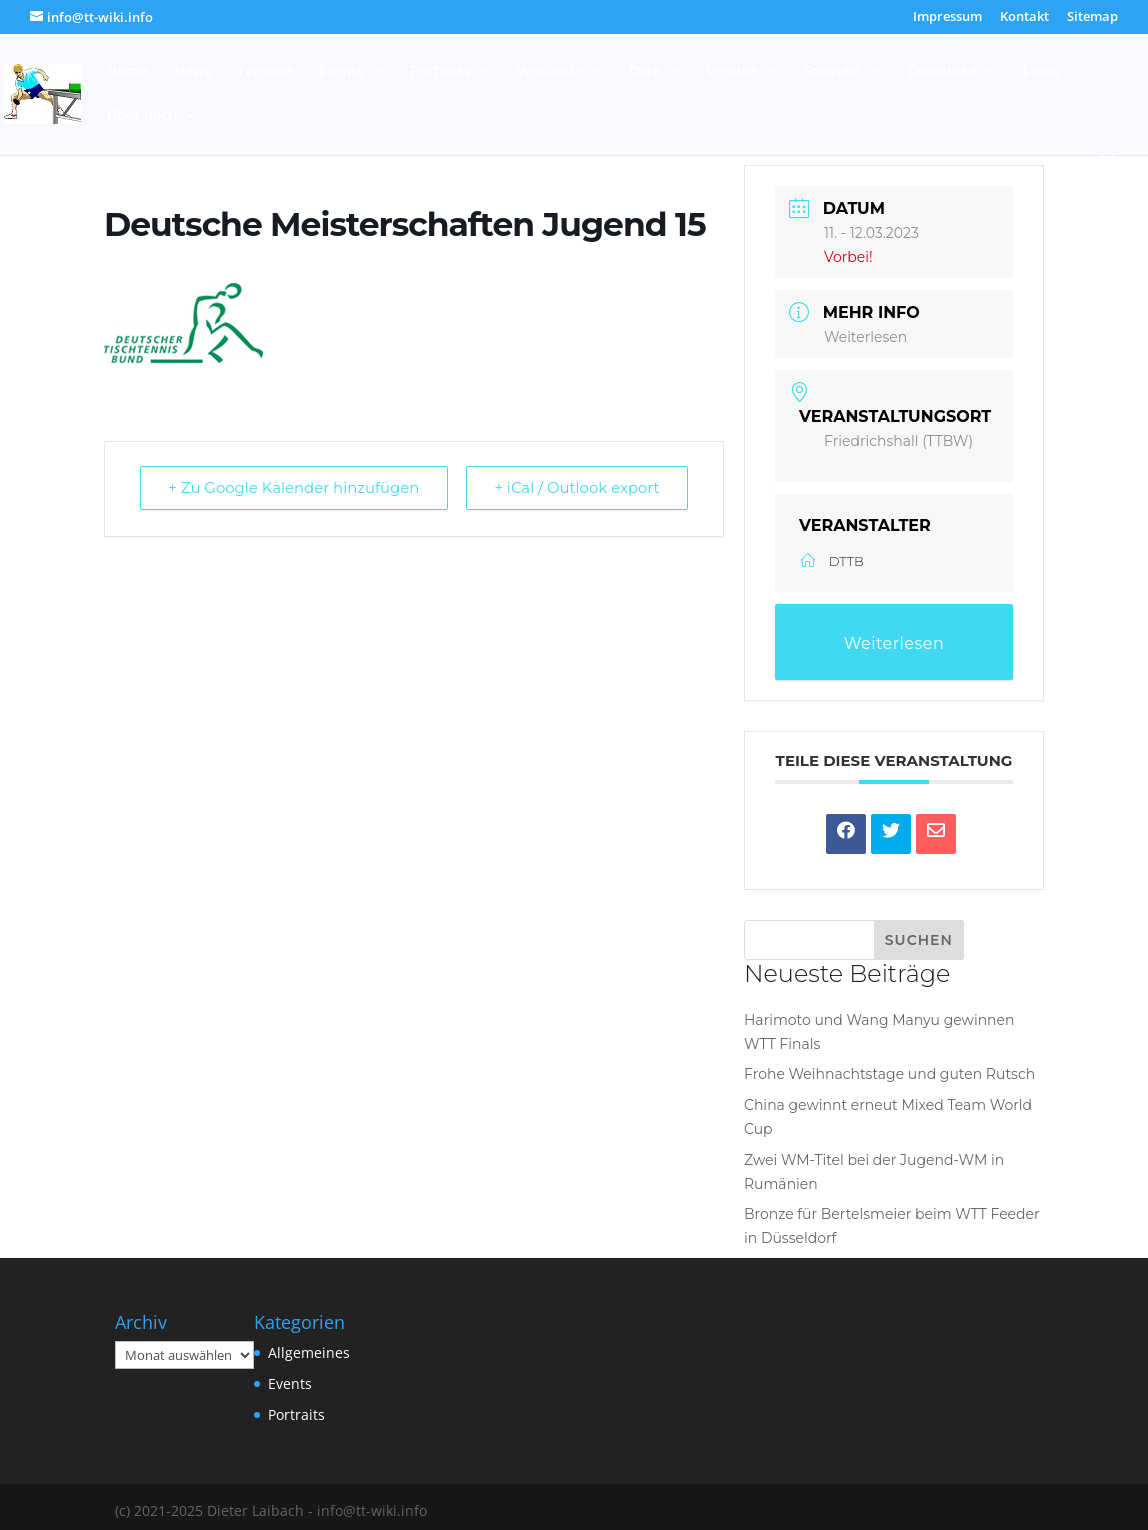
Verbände (550, 72)
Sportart (833, 72)
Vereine (732, 72)
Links (1041, 72)
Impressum (947, 17)
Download (942, 72)
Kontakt (1024, 17)
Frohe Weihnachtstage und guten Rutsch (889, 1074)
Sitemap (1092, 17)
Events (341, 72)
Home (127, 72)
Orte (644, 72)
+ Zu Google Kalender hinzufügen (295, 488)
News (192, 72)
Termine (265, 72)
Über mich (142, 116)
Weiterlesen (865, 337)
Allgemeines (309, 1352)
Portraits (440, 72)
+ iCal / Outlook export (576, 488)
